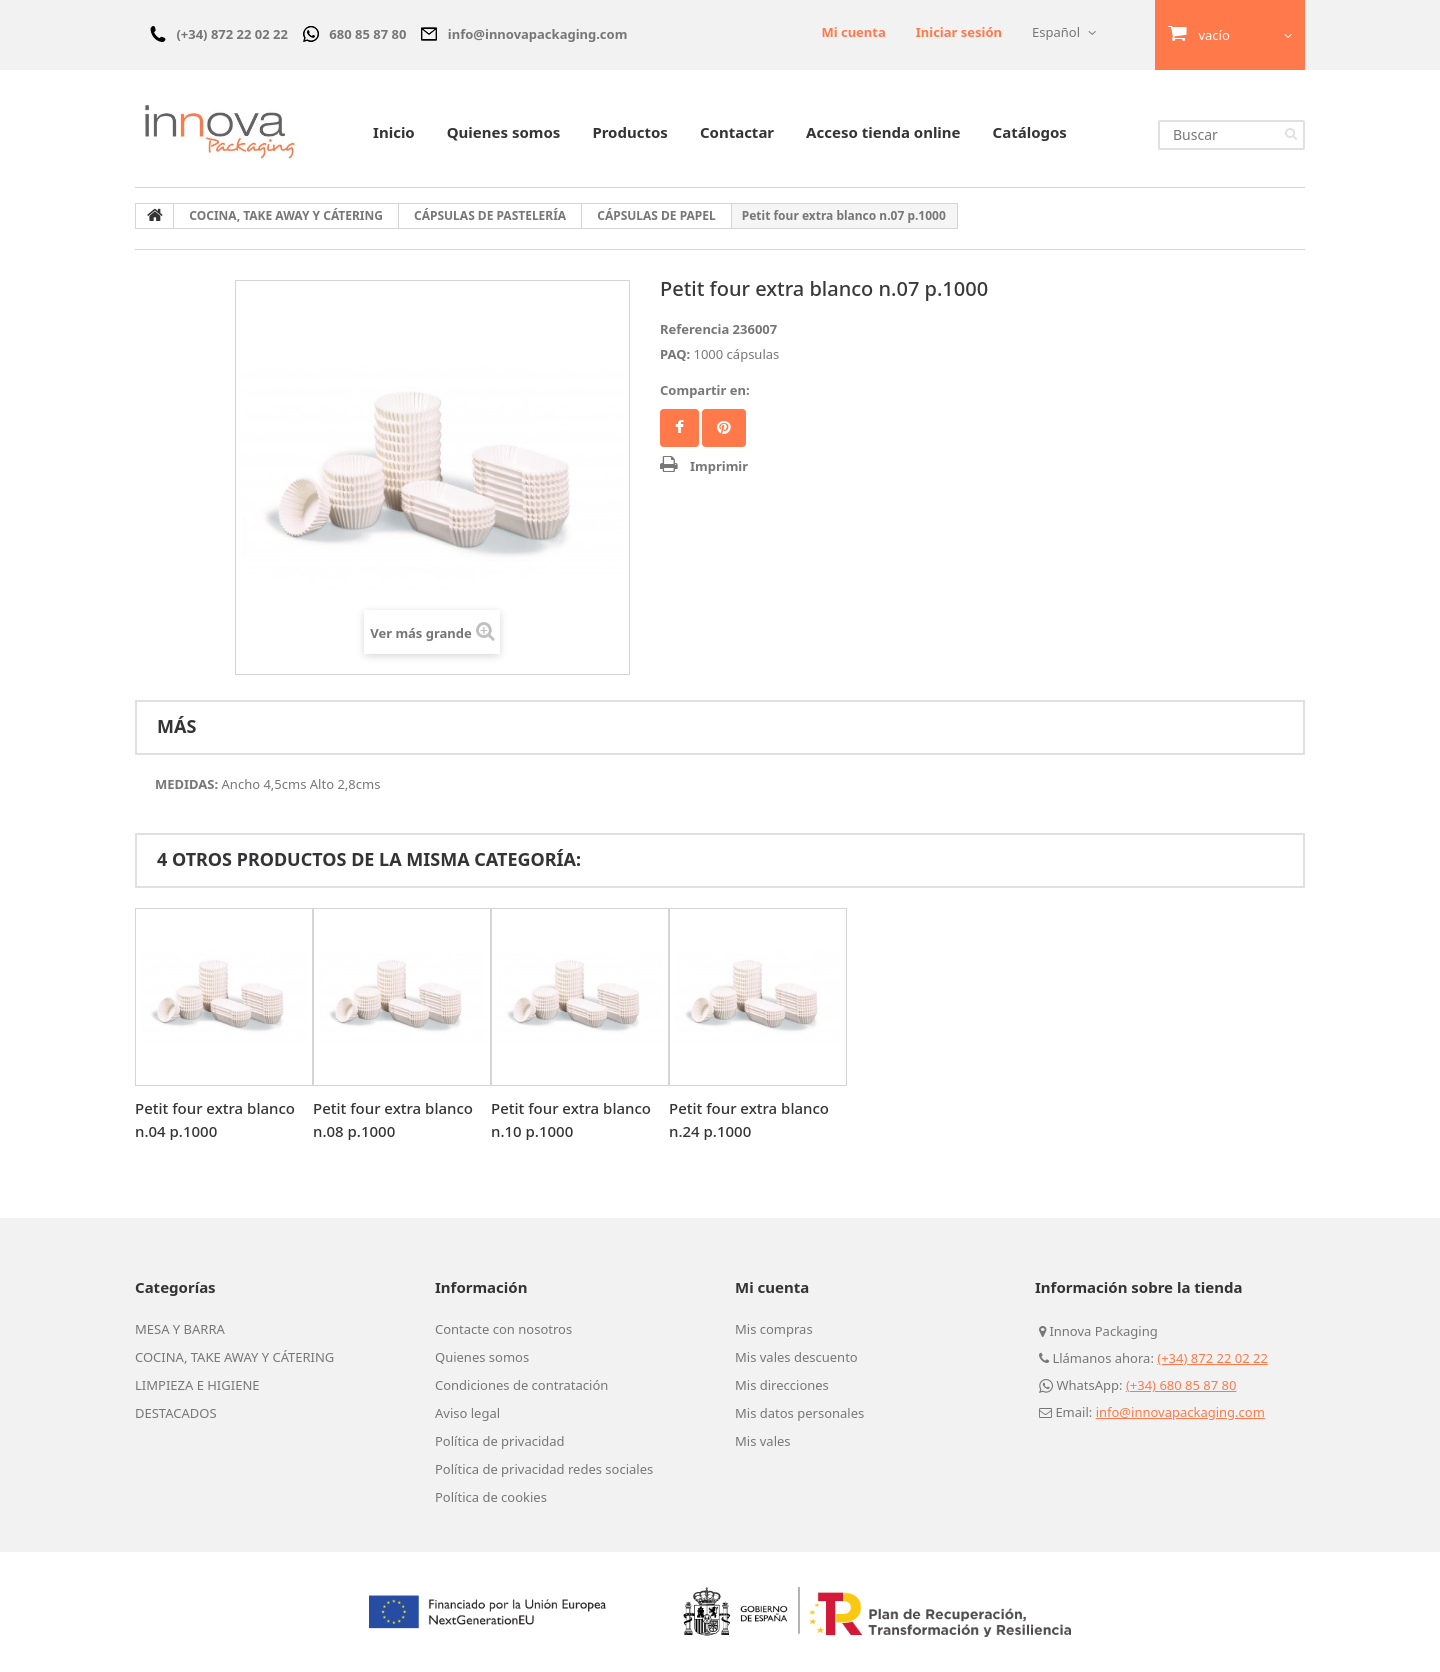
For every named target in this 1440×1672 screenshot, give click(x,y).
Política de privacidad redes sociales (544, 1469)
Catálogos (1030, 132)
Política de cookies (491, 1497)
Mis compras (774, 1329)
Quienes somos (504, 132)
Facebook (679, 428)
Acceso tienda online (883, 132)
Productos (629, 132)
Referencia (694, 329)
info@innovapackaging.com (1180, 1412)
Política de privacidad (500, 1441)
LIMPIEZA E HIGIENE (197, 1385)
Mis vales (763, 1441)
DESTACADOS (176, 1413)
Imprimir (719, 466)
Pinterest (724, 428)
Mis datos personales (799, 1413)
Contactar (737, 132)
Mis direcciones (782, 1385)
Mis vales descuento (796, 1357)
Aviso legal (467, 1413)
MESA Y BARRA (180, 1329)
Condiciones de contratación (521, 1385)
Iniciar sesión (959, 32)
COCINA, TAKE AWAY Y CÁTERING (234, 1357)
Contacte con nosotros (503, 1329)
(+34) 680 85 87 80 (1181, 1385)
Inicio (394, 132)
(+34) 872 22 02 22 (1212, 1358)
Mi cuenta (853, 32)
